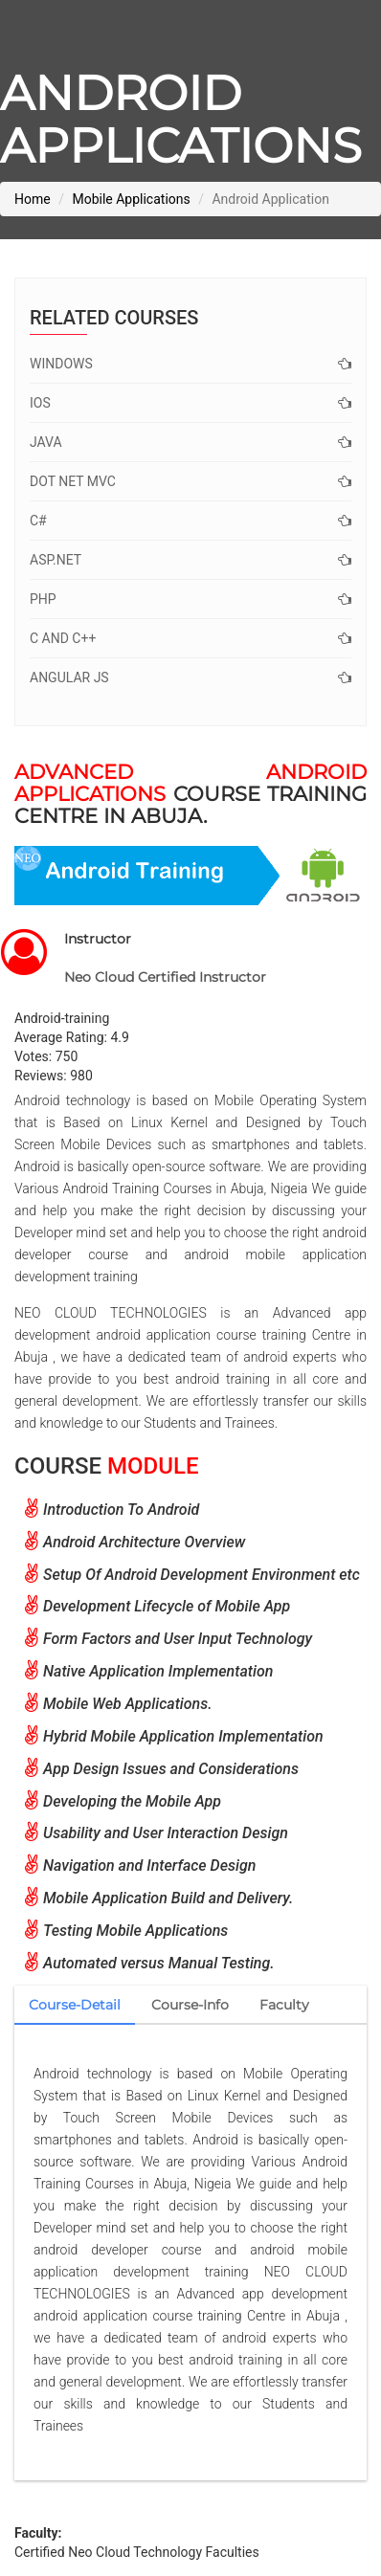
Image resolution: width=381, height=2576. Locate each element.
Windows (190, 363)
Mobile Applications (131, 199)
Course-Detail (75, 2004)
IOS (190, 403)
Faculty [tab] (284, 2004)
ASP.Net (190, 560)
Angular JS (190, 677)
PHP (190, 599)
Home (32, 199)
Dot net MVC (190, 481)
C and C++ (190, 638)
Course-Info (190, 2004)
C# (190, 520)
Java (190, 442)
